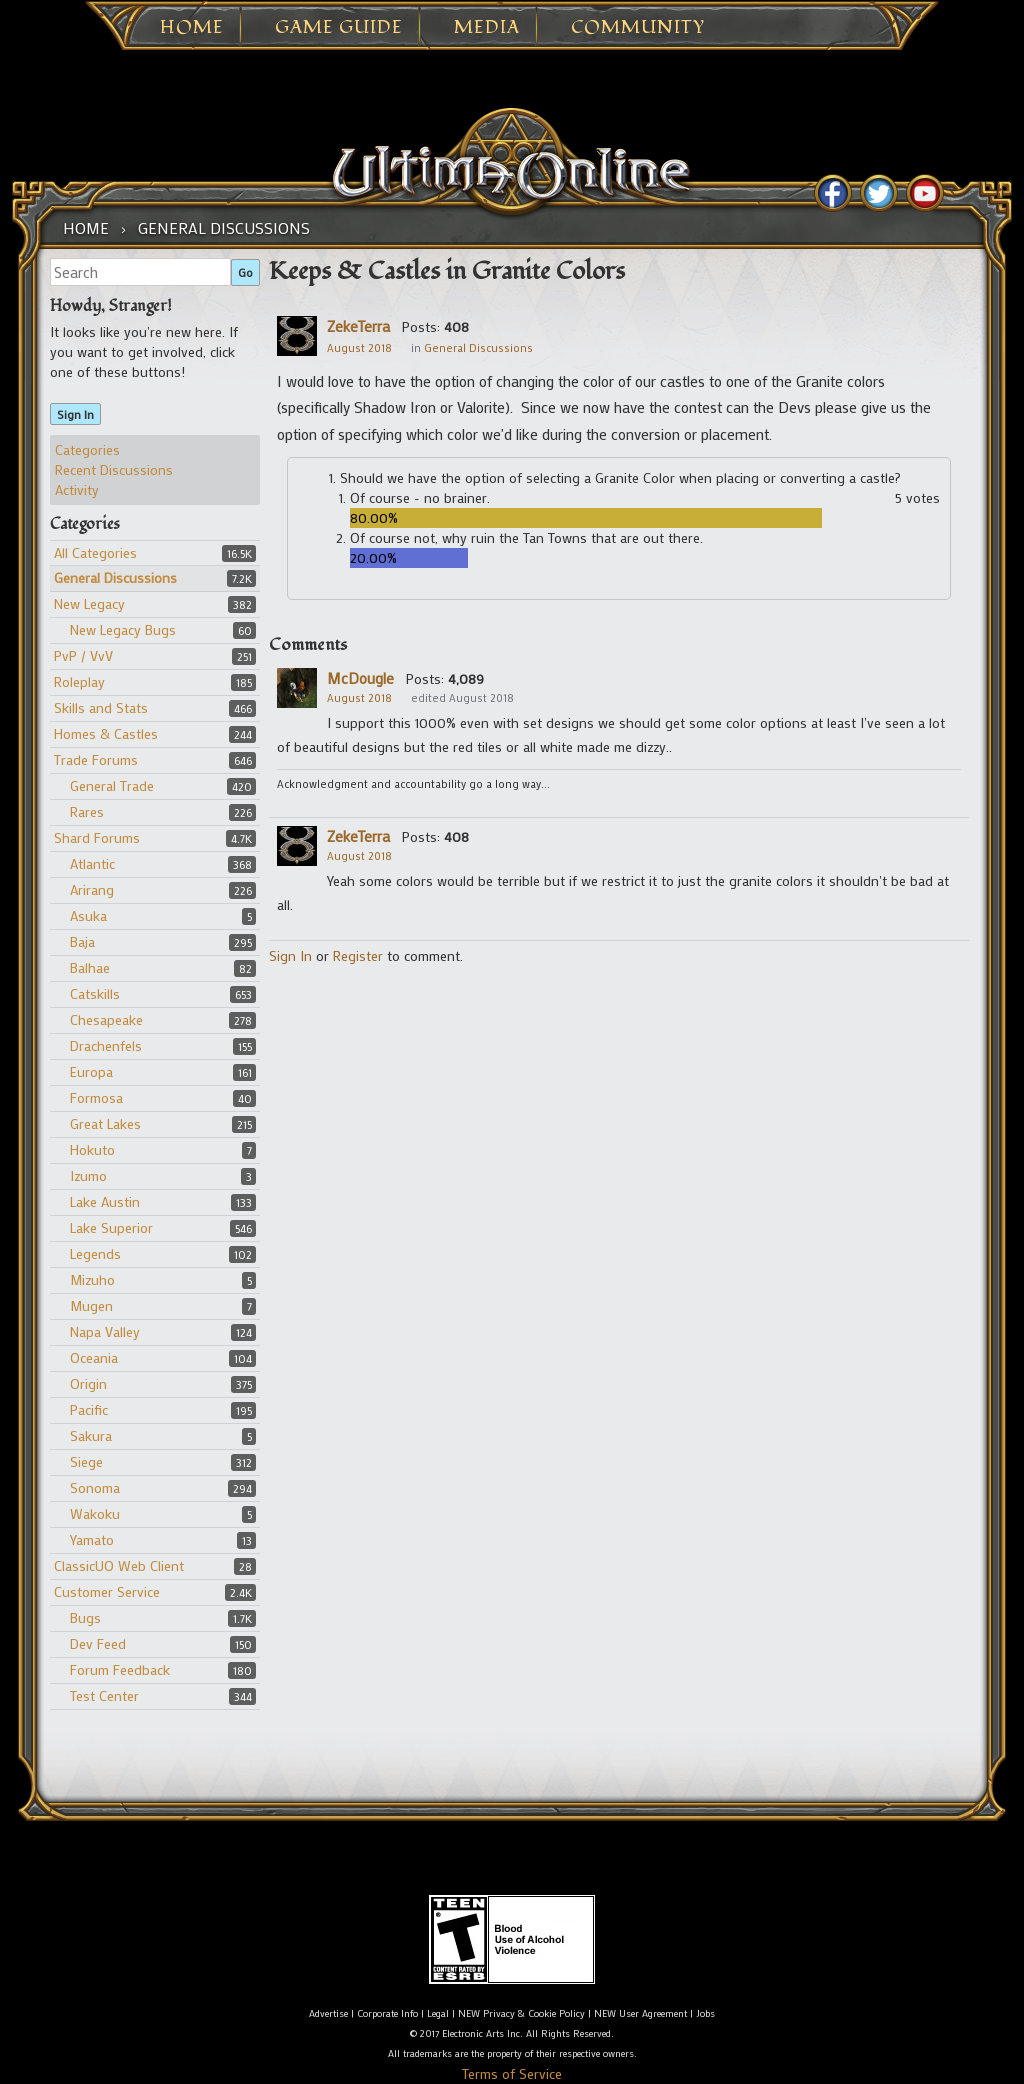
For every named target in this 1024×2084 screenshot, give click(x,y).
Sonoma (95, 1487)
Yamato (92, 1539)
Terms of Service (512, 2073)
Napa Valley (105, 1331)
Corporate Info (387, 2013)
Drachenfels (106, 1045)
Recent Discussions (114, 469)
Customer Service (107, 1591)
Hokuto (92, 1149)
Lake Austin (105, 1201)
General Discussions (115, 577)
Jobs (705, 2013)
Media (487, 28)
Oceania (94, 1357)
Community (638, 28)
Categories (87, 449)
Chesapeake (106, 1019)
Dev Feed (98, 1643)
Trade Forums (96, 759)
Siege (86, 1461)
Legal (438, 2013)
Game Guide (339, 28)
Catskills (95, 993)
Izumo (88, 1175)
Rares (87, 811)
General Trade (112, 785)
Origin (88, 1383)
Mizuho (92, 1279)
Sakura (91, 1435)
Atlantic (92, 863)
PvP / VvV (83, 655)
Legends (95, 1253)
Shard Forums (97, 837)
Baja (82, 941)
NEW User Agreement (640, 2013)
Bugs (85, 1617)
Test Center (104, 1695)
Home (192, 28)
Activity (77, 489)
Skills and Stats (101, 707)
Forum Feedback (120, 1669)
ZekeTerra (358, 326)
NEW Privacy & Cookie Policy (521, 2013)
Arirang (92, 889)
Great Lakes (105, 1123)
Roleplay (79, 681)
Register (358, 955)
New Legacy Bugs (123, 629)
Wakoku (95, 1513)
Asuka (88, 915)
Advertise (328, 2013)
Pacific (89, 1409)
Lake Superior (111, 1227)
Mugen (91, 1305)
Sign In (75, 414)
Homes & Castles (106, 733)
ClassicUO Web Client (119, 1565)
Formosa (96, 1097)
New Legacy (89, 603)
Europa (91, 1071)
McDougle (360, 678)
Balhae (90, 967)
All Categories (95, 552)
